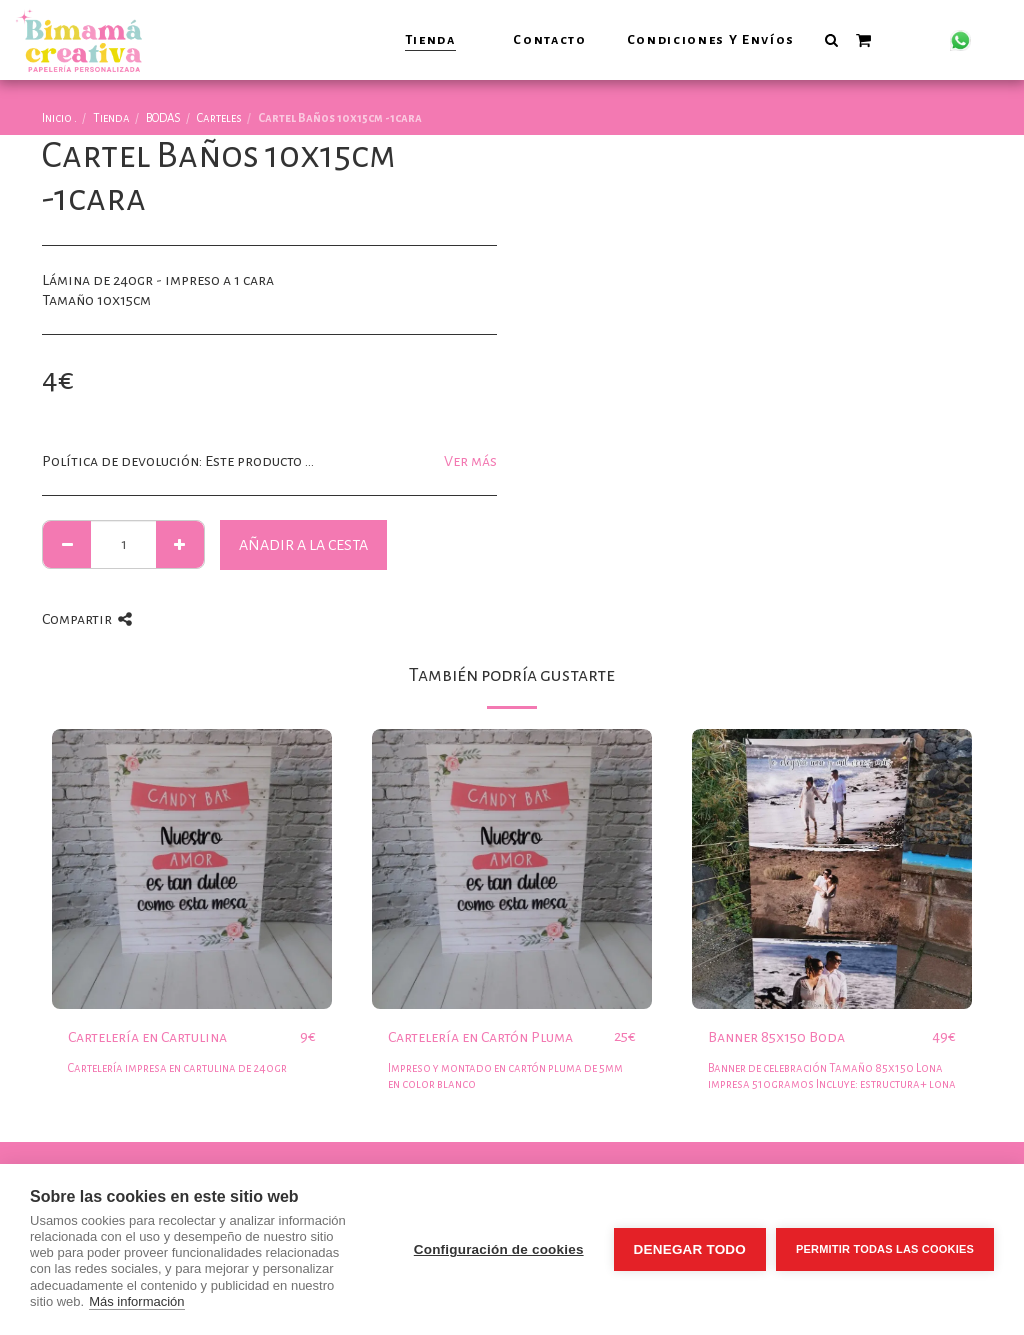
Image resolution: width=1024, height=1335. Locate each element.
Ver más (470, 461)
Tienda (111, 118)
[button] (831, 39)
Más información (136, 1301)
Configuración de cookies (499, 1249)
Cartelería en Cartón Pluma (480, 1037)
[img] (192, 869)
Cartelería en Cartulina (147, 1037)
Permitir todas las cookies (885, 1249)
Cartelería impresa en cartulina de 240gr (177, 1068)
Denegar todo (690, 1249)
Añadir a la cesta (303, 545)
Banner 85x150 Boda (776, 1037)
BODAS (163, 118)
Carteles (219, 118)
